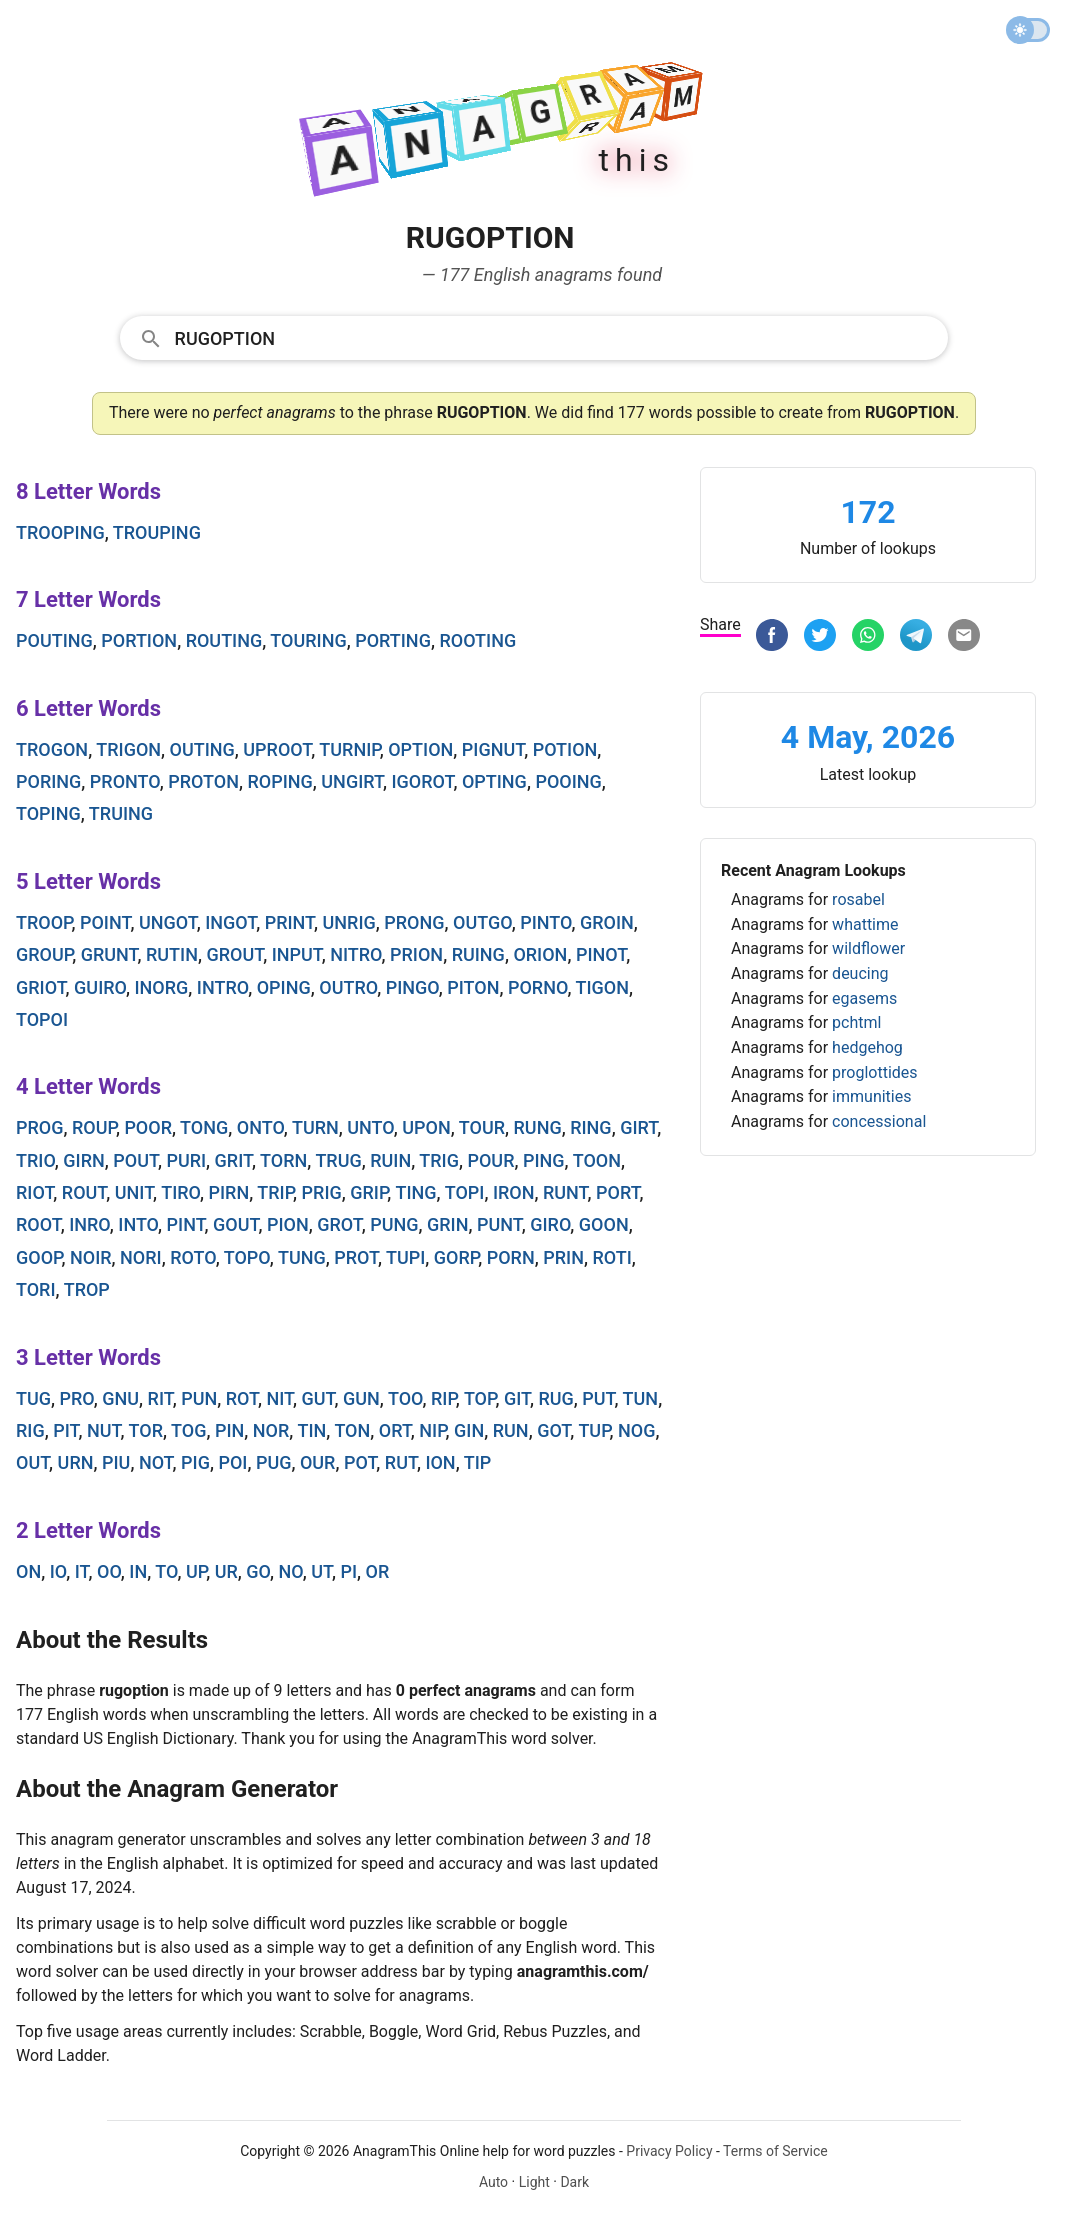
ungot (168, 922)
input (297, 954)
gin (469, 1430)
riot (34, 1192)
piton (473, 987)
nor (271, 1430)
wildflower (868, 948)
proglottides (875, 1072)
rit (160, 1398)
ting (415, 1192)
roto (192, 1257)
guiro (100, 987)
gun (361, 1398)
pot (360, 1462)
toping (48, 813)
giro (550, 1224)
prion (416, 954)
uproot (277, 749)
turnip (349, 749)
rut (401, 1462)
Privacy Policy (669, 2151)
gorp (456, 1257)
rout (84, 1192)
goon (604, 1224)
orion (540, 954)
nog (636, 1430)
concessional (879, 1121)
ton (352, 1430)
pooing (568, 781)
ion (440, 1462)
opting (494, 781)
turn (315, 1127)
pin (229, 1430)
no (290, 1571)
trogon (52, 749)
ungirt (352, 781)
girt (638, 1127)
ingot (230, 922)
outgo (482, 922)
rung (538, 1127)
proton (203, 781)
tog (188, 1430)
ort (395, 1430)
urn (76, 1462)
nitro (355, 954)
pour (490, 1160)
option (420, 749)
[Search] (555, 337)
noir (91, 1257)
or (377, 1571)
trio (35, 1160)
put (598, 1398)
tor (146, 1430)
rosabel (858, 899)
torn (283, 1160)
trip (275, 1192)
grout (234, 954)
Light (534, 2182)
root (38, 1224)
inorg (162, 987)
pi (348, 1571)
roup (94, 1127)
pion (288, 1224)
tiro (180, 1192)
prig (322, 1192)
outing (202, 749)
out (32, 1462)
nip (432, 1430)
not (156, 1462)
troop (43, 922)
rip (443, 1398)
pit (65, 1430)
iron (514, 1192)
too (405, 1398)
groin (607, 922)
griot (41, 987)
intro (222, 987)
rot (242, 1398)
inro (89, 1224)
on (28, 1571)
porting (393, 640)
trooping (60, 532)
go (258, 1571)
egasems (864, 998)
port (618, 1192)
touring (308, 640)
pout (135, 1160)
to (166, 1571)
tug (33, 1398)
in (138, 1571)
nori (141, 1257)
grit (233, 1160)
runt (565, 1192)
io (58, 1571)
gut (318, 1398)
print (289, 922)
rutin (172, 954)
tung (302, 1257)
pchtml (856, 1022)
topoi (42, 1019)
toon (597, 1160)
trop (87, 1289)
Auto (493, 2182)
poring (48, 781)
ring (590, 1127)
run (511, 1430)
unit (134, 1192)
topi (465, 1192)
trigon (128, 749)
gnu (120, 1398)
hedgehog (867, 1047)
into (138, 1224)
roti (611, 1257)
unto (370, 1127)
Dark (574, 2182)
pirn (229, 1192)
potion (565, 749)
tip (478, 1462)
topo (247, 1257)
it (82, 1571)
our (318, 1462)
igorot (422, 781)
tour (482, 1127)
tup (593, 1430)
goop (38, 1257)
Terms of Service (775, 2151)
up (196, 1571)
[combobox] (534, 337)
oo (109, 1571)
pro (77, 1398)
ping (544, 1160)
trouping (157, 532)
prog (39, 1127)
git (517, 1398)
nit (279, 1398)
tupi (405, 1257)
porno (537, 987)
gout (235, 1224)
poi (232, 1462)
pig (195, 1462)
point (105, 922)
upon (426, 1127)
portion (139, 640)
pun (199, 1398)
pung (394, 1224)
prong (414, 922)
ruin (390, 1160)
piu (116, 1462)
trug (338, 1160)
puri (186, 1160)
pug (274, 1462)
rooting (477, 640)
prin (563, 1257)
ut (321, 1571)
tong (204, 1127)
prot (356, 1257)
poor (148, 1127)
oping (284, 987)
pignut (493, 749)
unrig (349, 922)
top (480, 1398)
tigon (603, 987)
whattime (865, 924)
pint (186, 1224)
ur (226, 1571)
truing (121, 813)
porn (511, 1257)
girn (83, 1160)
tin (311, 1430)
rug (555, 1398)
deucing (860, 973)
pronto (125, 781)
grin (447, 1224)
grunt (109, 954)
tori (36, 1289)
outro (348, 987)
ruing (478, 954)
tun (641, 1398)
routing (224, 640)
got (553, 1430)
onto (260, 1127)
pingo (412, 987)
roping (279, 781)
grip (368, 1192)
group (44, 954)
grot (339, 1224)
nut (103, 1430)
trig (439, 1160)
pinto (545, 922)
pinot (601, 954)
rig (30, 1430)
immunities (871, 1096)
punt (499, 1224)
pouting (54, 640)
